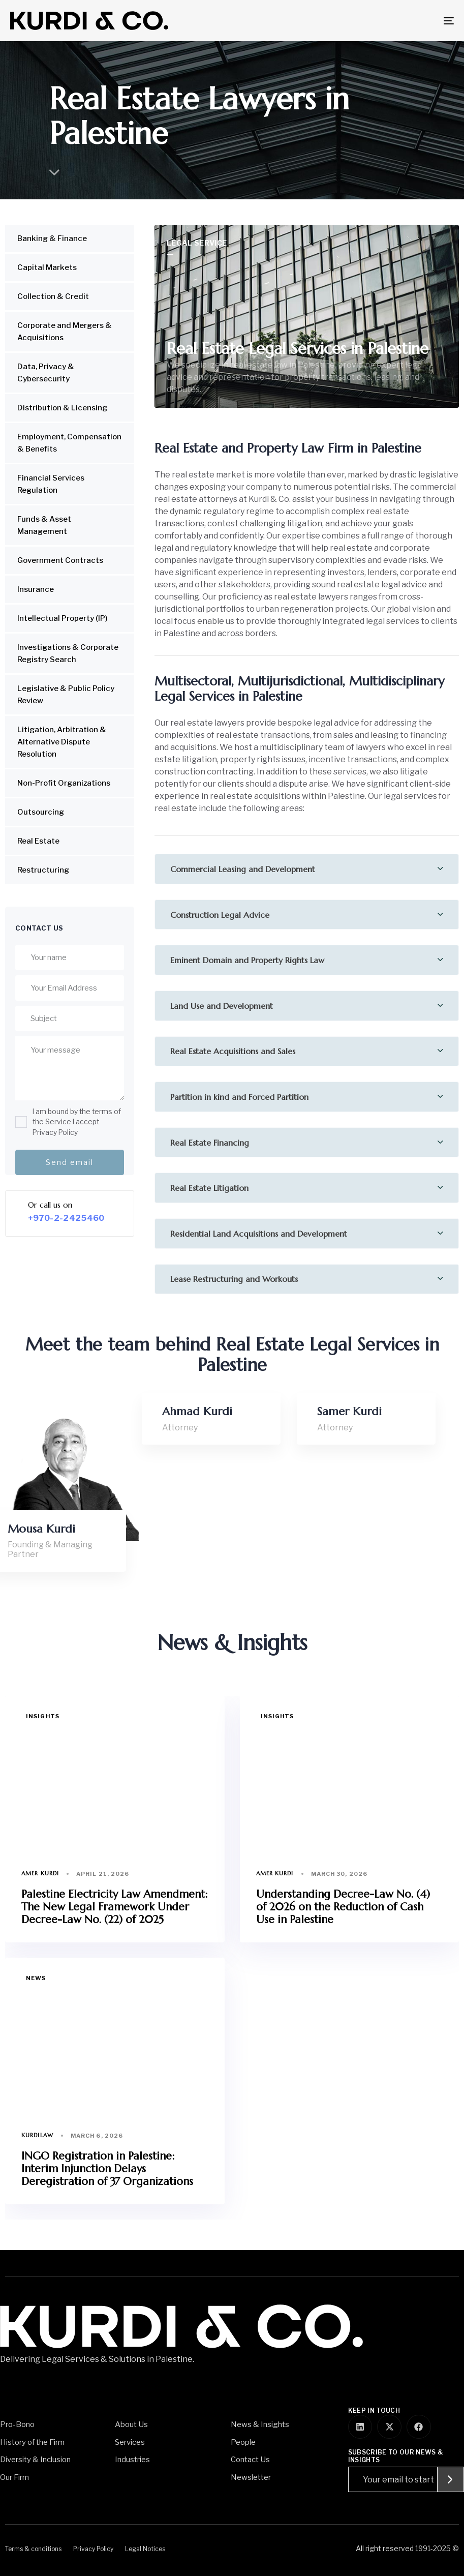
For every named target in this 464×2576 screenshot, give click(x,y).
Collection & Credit (53, 296)
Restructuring (43, 870)
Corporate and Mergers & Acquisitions (64, 331)
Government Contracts (60, 560)
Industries (132, 2459)
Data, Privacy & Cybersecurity (45, 372)
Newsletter (251, 2477)
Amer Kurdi (40, 1873)
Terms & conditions (33, 2549)
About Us (131, 2424)
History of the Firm (32, 2442)
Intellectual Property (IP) (62, 618)
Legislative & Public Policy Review (65, 694)
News (36, 1978)
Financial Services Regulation (50, 484)
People (243, 2442)
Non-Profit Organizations (63, 783)
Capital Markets (47, 267)
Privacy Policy (93, 2549)
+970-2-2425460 (66, 1218)
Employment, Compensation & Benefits (69, 443)
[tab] (306, 869)
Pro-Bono (17, 2424)
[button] (306, 869)
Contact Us (250, 2459)
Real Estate (38, 841)
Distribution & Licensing (62, 407)
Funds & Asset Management (44, 525)
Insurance (35, 589)
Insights (42, 1716)
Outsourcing (40, 812)
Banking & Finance (52, 238)
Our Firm (14, 2477)
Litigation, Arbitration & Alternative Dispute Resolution (61, 742)
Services (130, 2442)
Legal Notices (145, 2549)
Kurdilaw (37, 2135)
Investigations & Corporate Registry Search (67, 653)
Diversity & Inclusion (35, 2459)
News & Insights (260, 2424)
